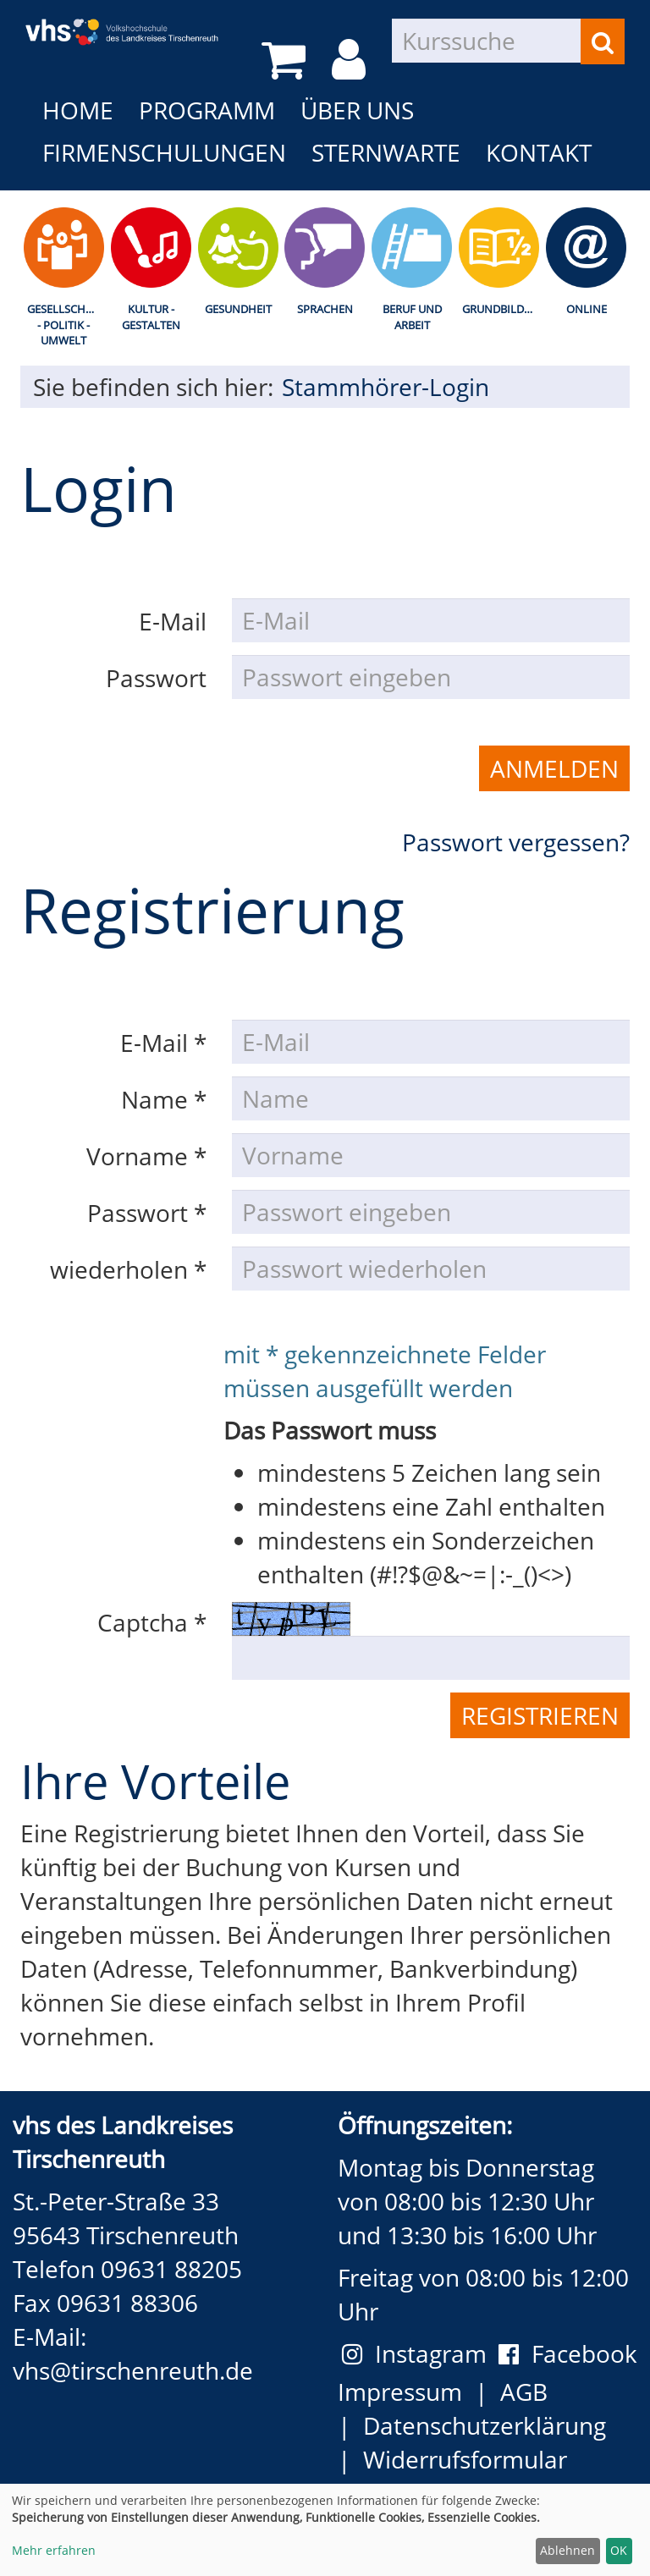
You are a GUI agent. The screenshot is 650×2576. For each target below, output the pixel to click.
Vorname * (146, 1156)
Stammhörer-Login (385, 387)
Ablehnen (567, 2550)
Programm (207, 110)
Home (77, 110)
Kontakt (539, 152)
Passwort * (147, 1213)
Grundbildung (502, 308)
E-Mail (173, 621)
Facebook (568, 2353)
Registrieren (540, 1715)
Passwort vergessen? (516, 842)
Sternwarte (385, 152)
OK (618, 2550)
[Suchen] (603, 41)
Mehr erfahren (54, 2550)
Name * (164, 1099)
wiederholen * (128, 1269)
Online (586, 308)
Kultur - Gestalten (151, 317)
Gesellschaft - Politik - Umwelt (65, 324)
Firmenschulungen (164, 152)
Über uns (357, 110)
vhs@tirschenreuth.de (133, 2370)
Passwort (156, 678)
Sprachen (325, 308)
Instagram (420, 2353)
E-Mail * (163, 1043)
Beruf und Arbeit (412, 317)
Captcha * (152, 1622)
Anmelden (554, 768)
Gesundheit (238, 308)
